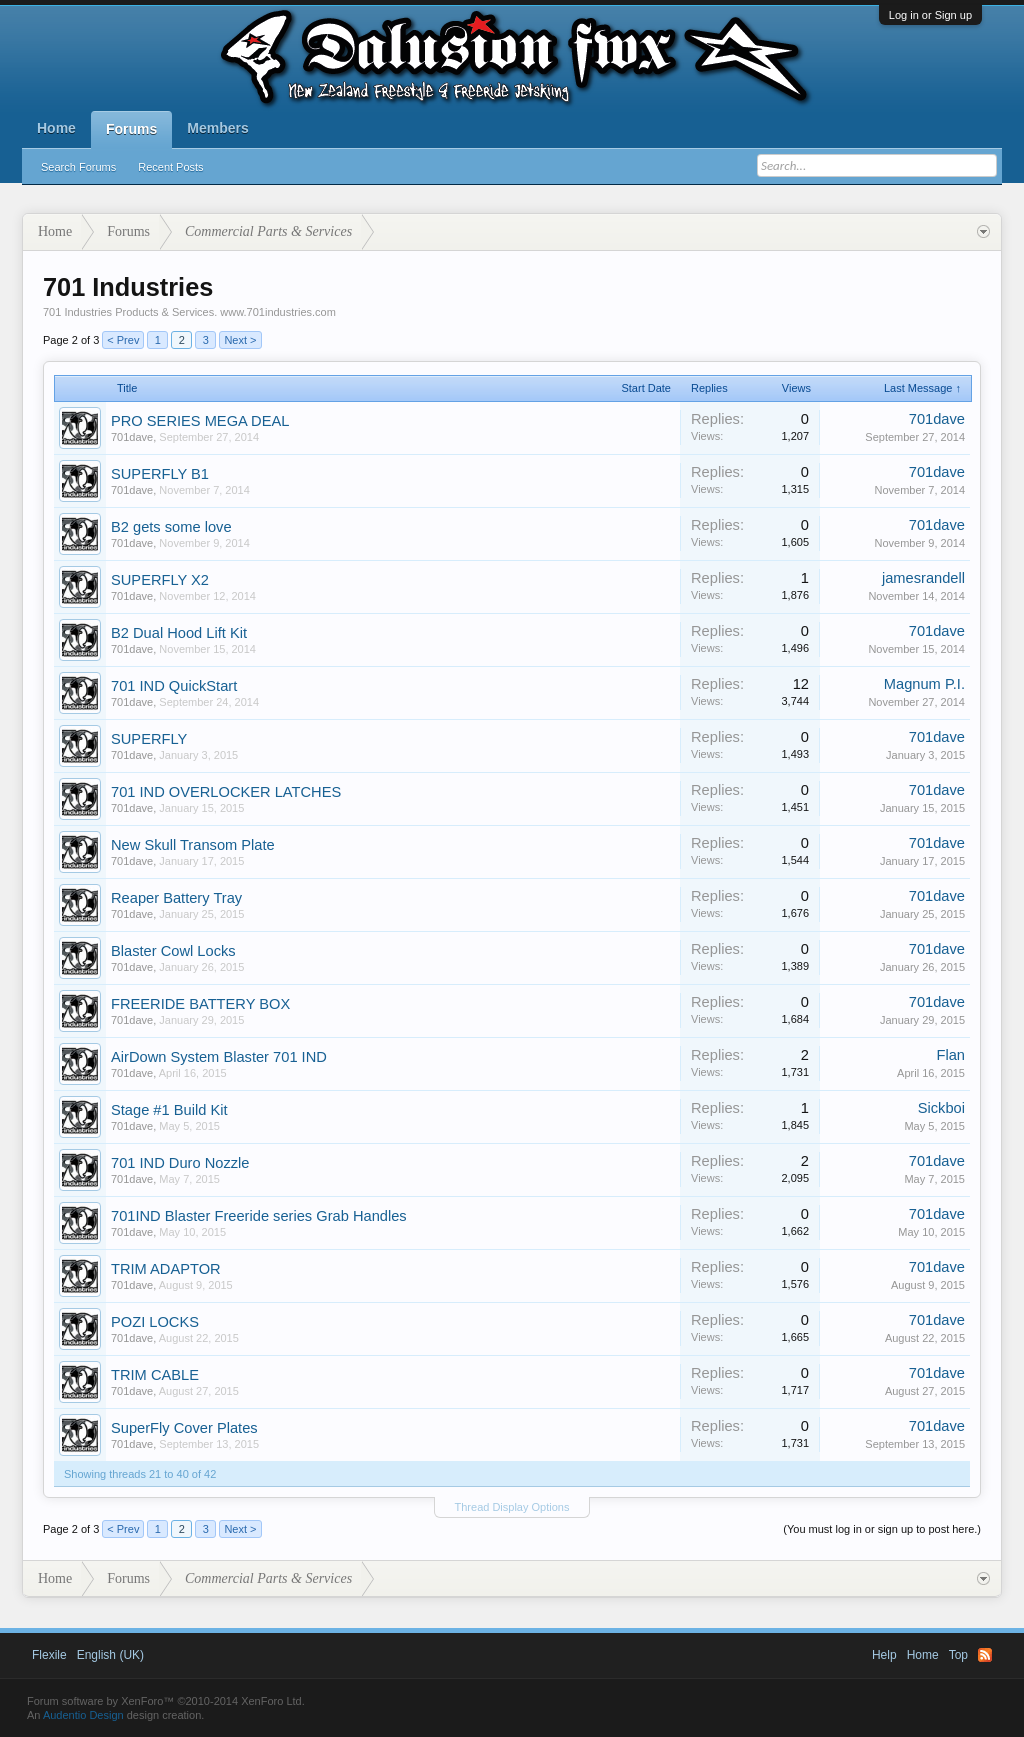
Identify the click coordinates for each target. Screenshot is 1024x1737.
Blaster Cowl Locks (173, 951)
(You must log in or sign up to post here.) (882, 1529)
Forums (131, 129)
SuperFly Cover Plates (184, 1428)
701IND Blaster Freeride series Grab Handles (259, 1216)
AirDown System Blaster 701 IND (219, 1057)
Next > (240, 340)
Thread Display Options (512, 1507)
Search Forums (78, 167)
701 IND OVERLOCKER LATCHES (226, 792)
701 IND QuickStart (174, 686)
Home (56, 128)
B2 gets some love (171, 527)
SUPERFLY (149, 739)
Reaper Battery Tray (176, 898)
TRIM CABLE (155, 1375)
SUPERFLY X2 (160, 580)
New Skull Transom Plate (193, 845)
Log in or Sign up (930, 15)
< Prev (123, 340)
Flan (950, 1055)
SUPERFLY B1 (160, 474)
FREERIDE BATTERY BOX (200, 1004)
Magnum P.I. (924, 684)
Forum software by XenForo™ (166, 1701)
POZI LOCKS (155, 1322)
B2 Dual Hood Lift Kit (179, 633)
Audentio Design (83, 1715)
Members (217, 128)
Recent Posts (170, 167)
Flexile (49, 1655)
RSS (985, 1655)
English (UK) (110, 1655)
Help (884, 1655)
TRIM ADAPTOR (166, 1269)
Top (958, 1655)
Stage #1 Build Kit (169, 1110)
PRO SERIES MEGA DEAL (200, 421)
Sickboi (941, 1108)
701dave (132, 437)
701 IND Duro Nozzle (180, 1163)
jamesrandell (923, 578)
